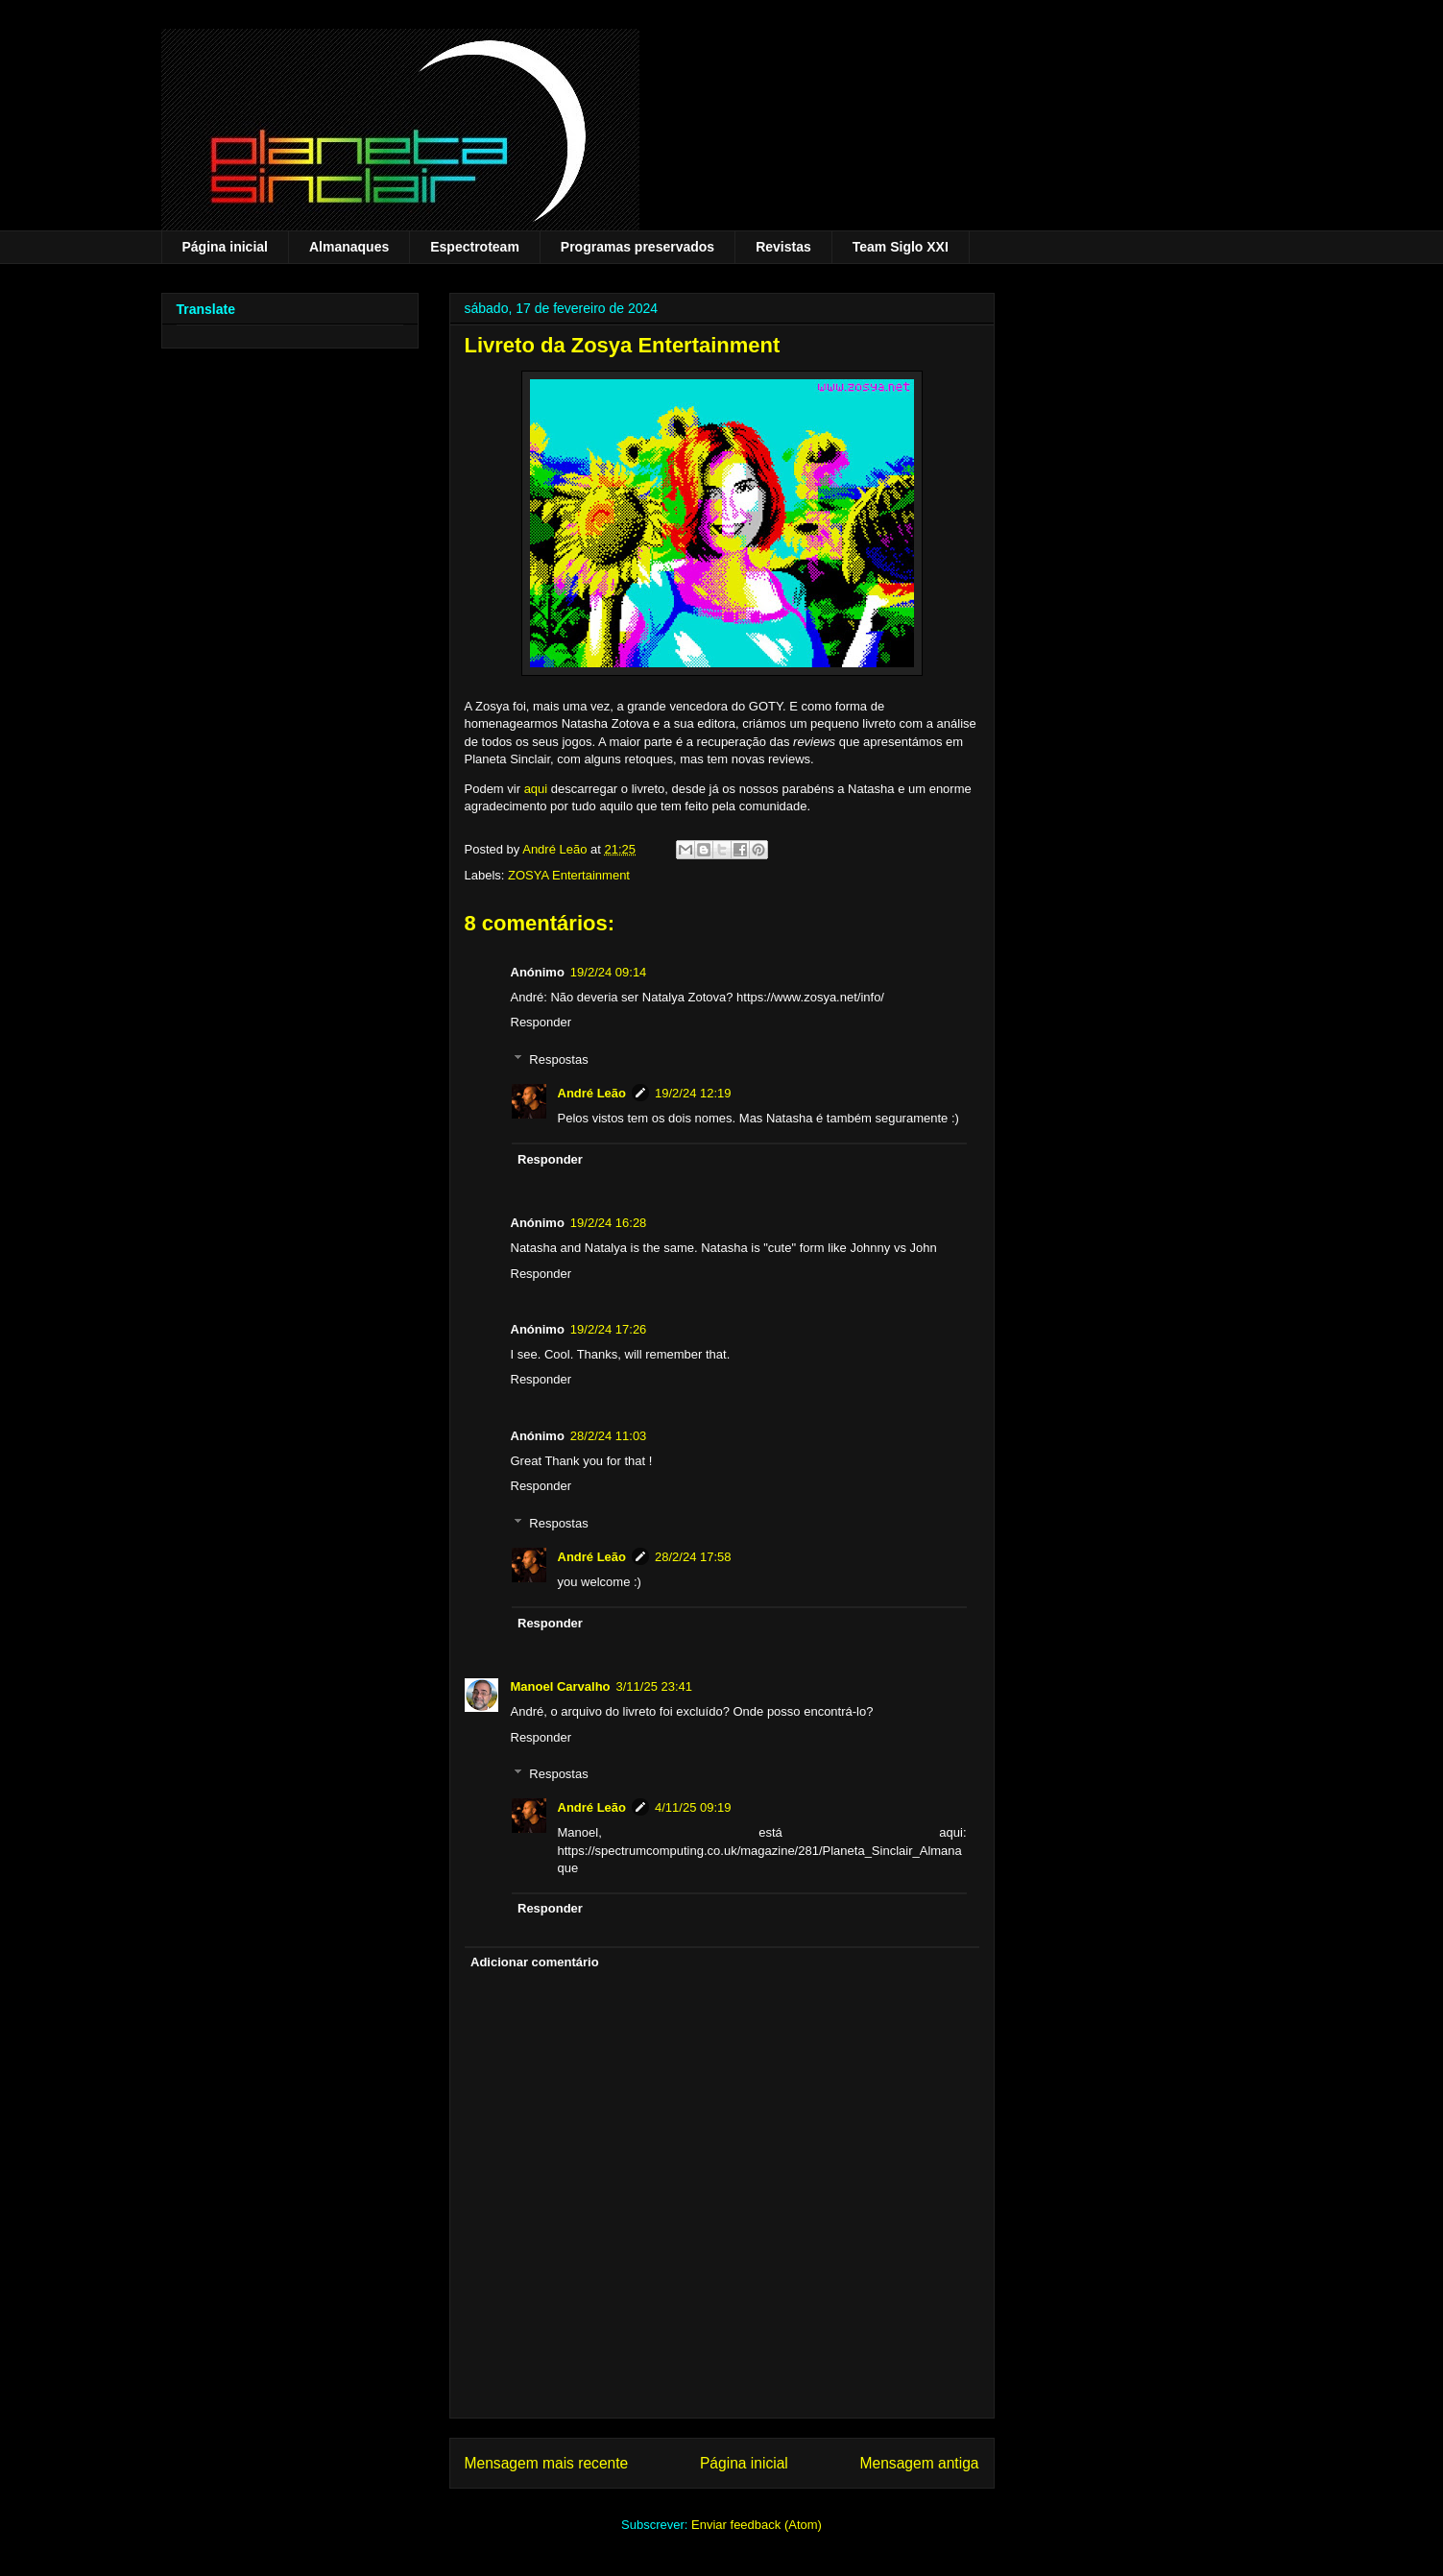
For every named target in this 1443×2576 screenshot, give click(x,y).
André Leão (592, 1093)
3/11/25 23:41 (654, 1686)
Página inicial (225, 246)
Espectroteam (474, 246)
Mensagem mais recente (547, 2463)
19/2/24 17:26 (608, 1329)
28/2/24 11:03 (608, 1436)
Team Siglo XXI (901, 246)
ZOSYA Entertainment (569, 875)
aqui (536, 789)
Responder (541, 1022)
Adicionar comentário (534, 1962)
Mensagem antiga (919, 2463)
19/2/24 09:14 (608, 972)
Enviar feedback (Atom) (756, 2524)
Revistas (783, 246)
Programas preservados (637, 246)
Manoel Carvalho (561, 1686)
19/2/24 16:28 (608, 1223)
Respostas (558, 1059)
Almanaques (349, 246)
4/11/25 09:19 (693, 1807)
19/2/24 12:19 (693, 1093)
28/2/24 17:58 (693, 1557)
